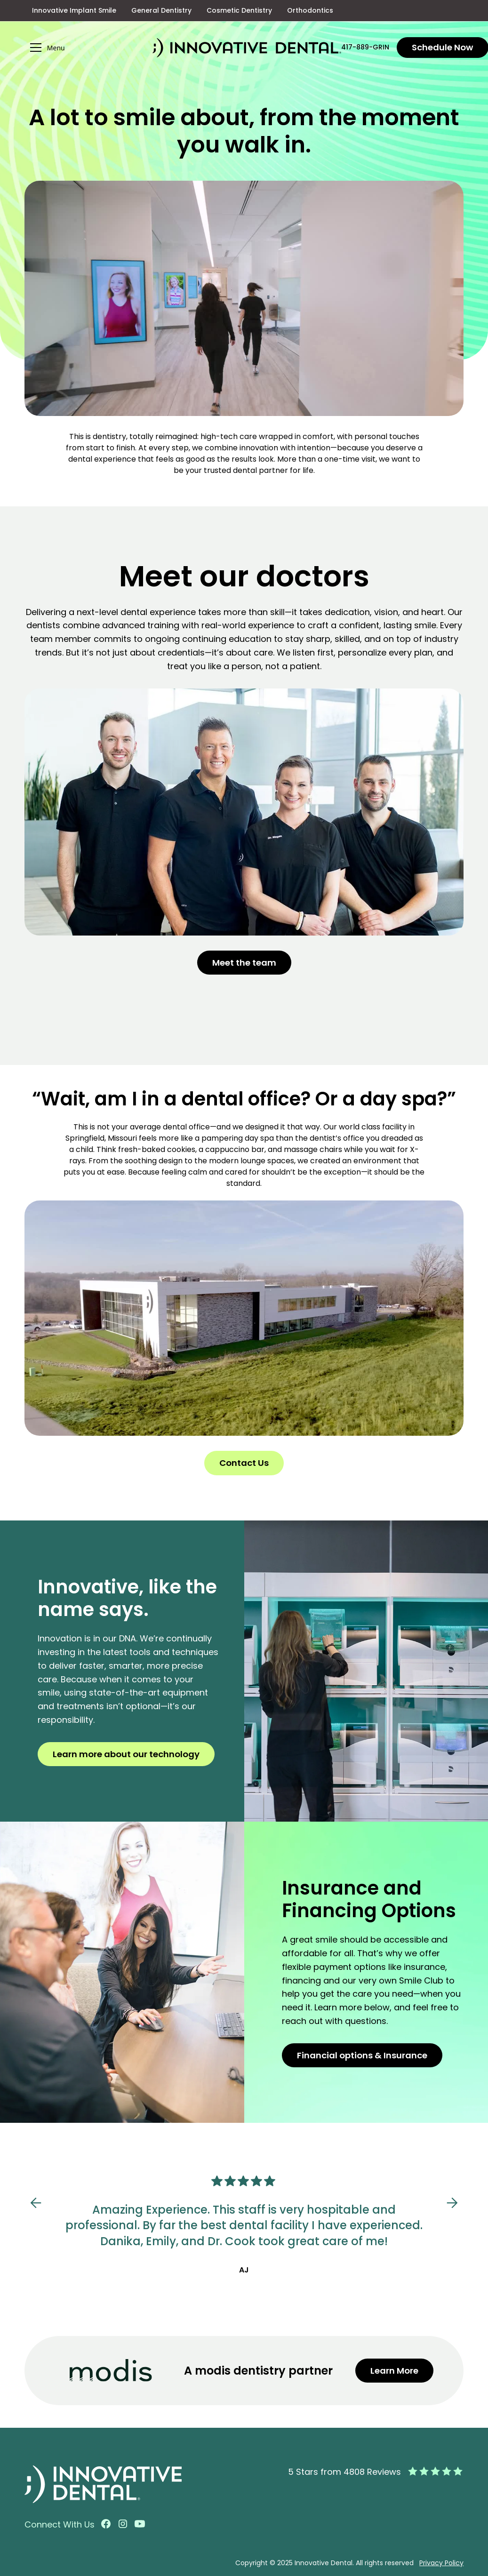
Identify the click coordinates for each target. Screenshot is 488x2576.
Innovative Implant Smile (74, 10)
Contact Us (244, 1463)
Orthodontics (310, 10)
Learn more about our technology (126, 1754)
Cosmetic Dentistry (239, 10)
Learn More (394, 2370)
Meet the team (244, 962)
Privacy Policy (441, 2563)
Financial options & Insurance (362, 2055)
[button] (88, 47)
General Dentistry (161, 10)
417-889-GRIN (365, 47)
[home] (246, 47)
